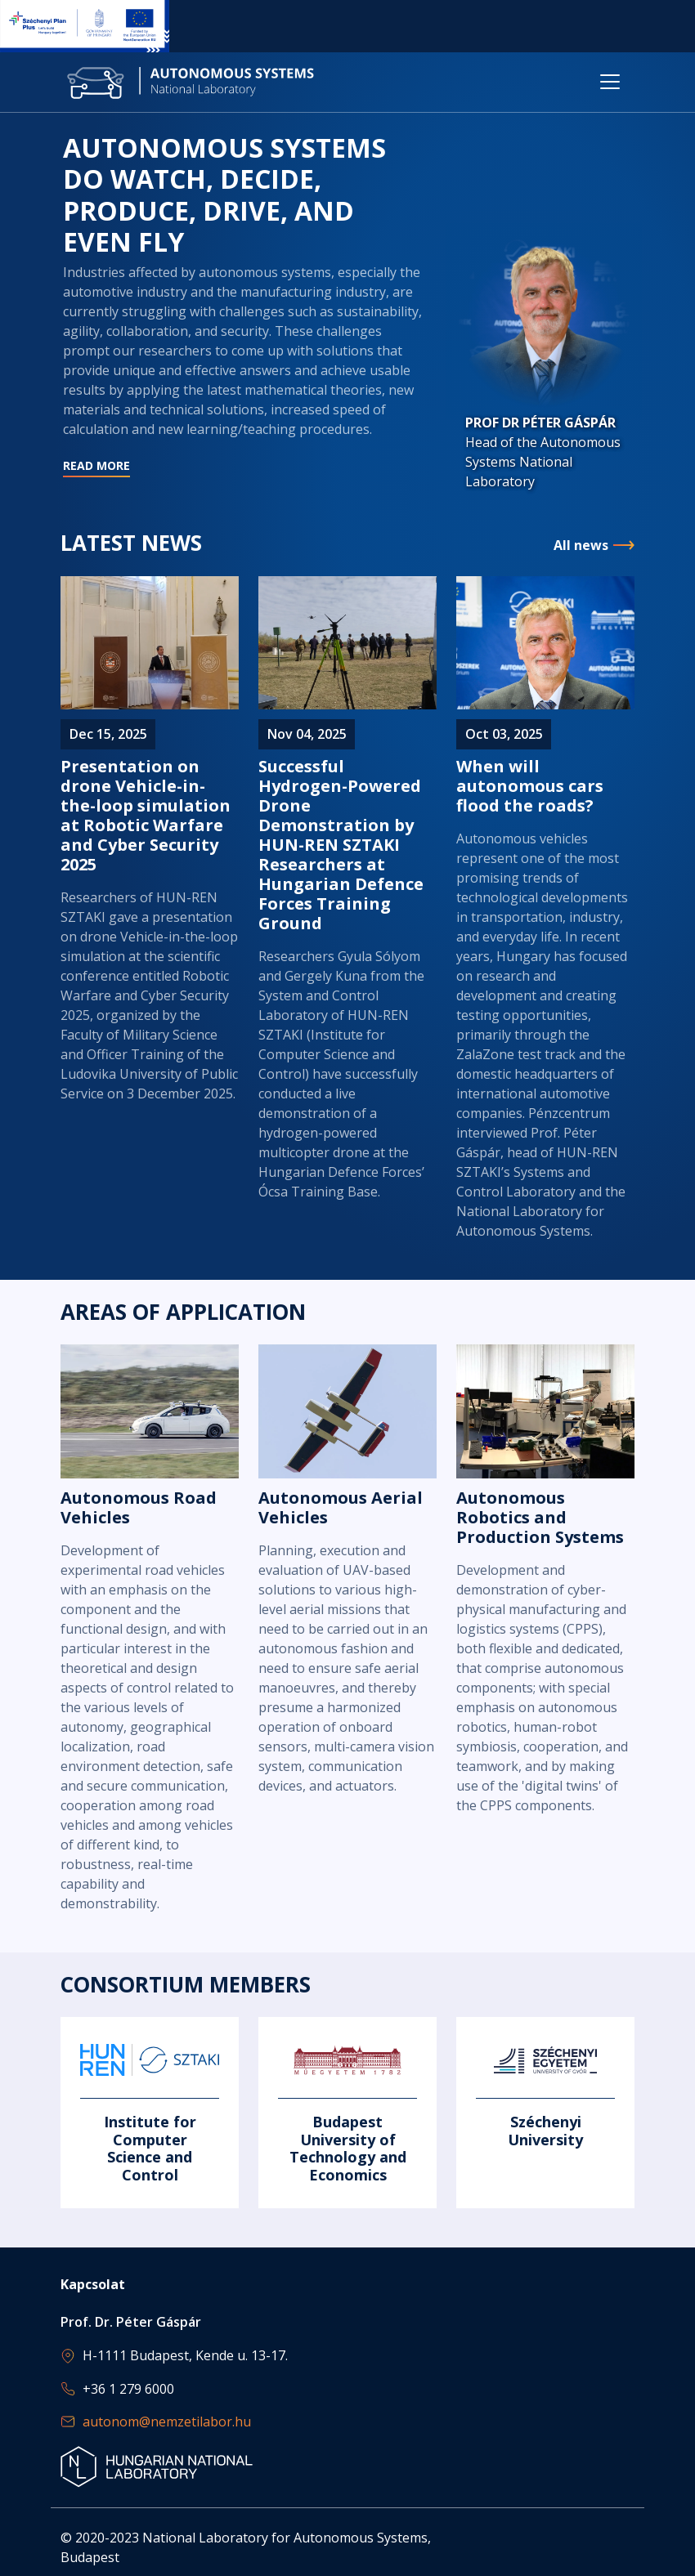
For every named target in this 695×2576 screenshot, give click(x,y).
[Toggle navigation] (610, 81)
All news (581, 545)
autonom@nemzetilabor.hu (167, 2422)
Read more (244, 370)
